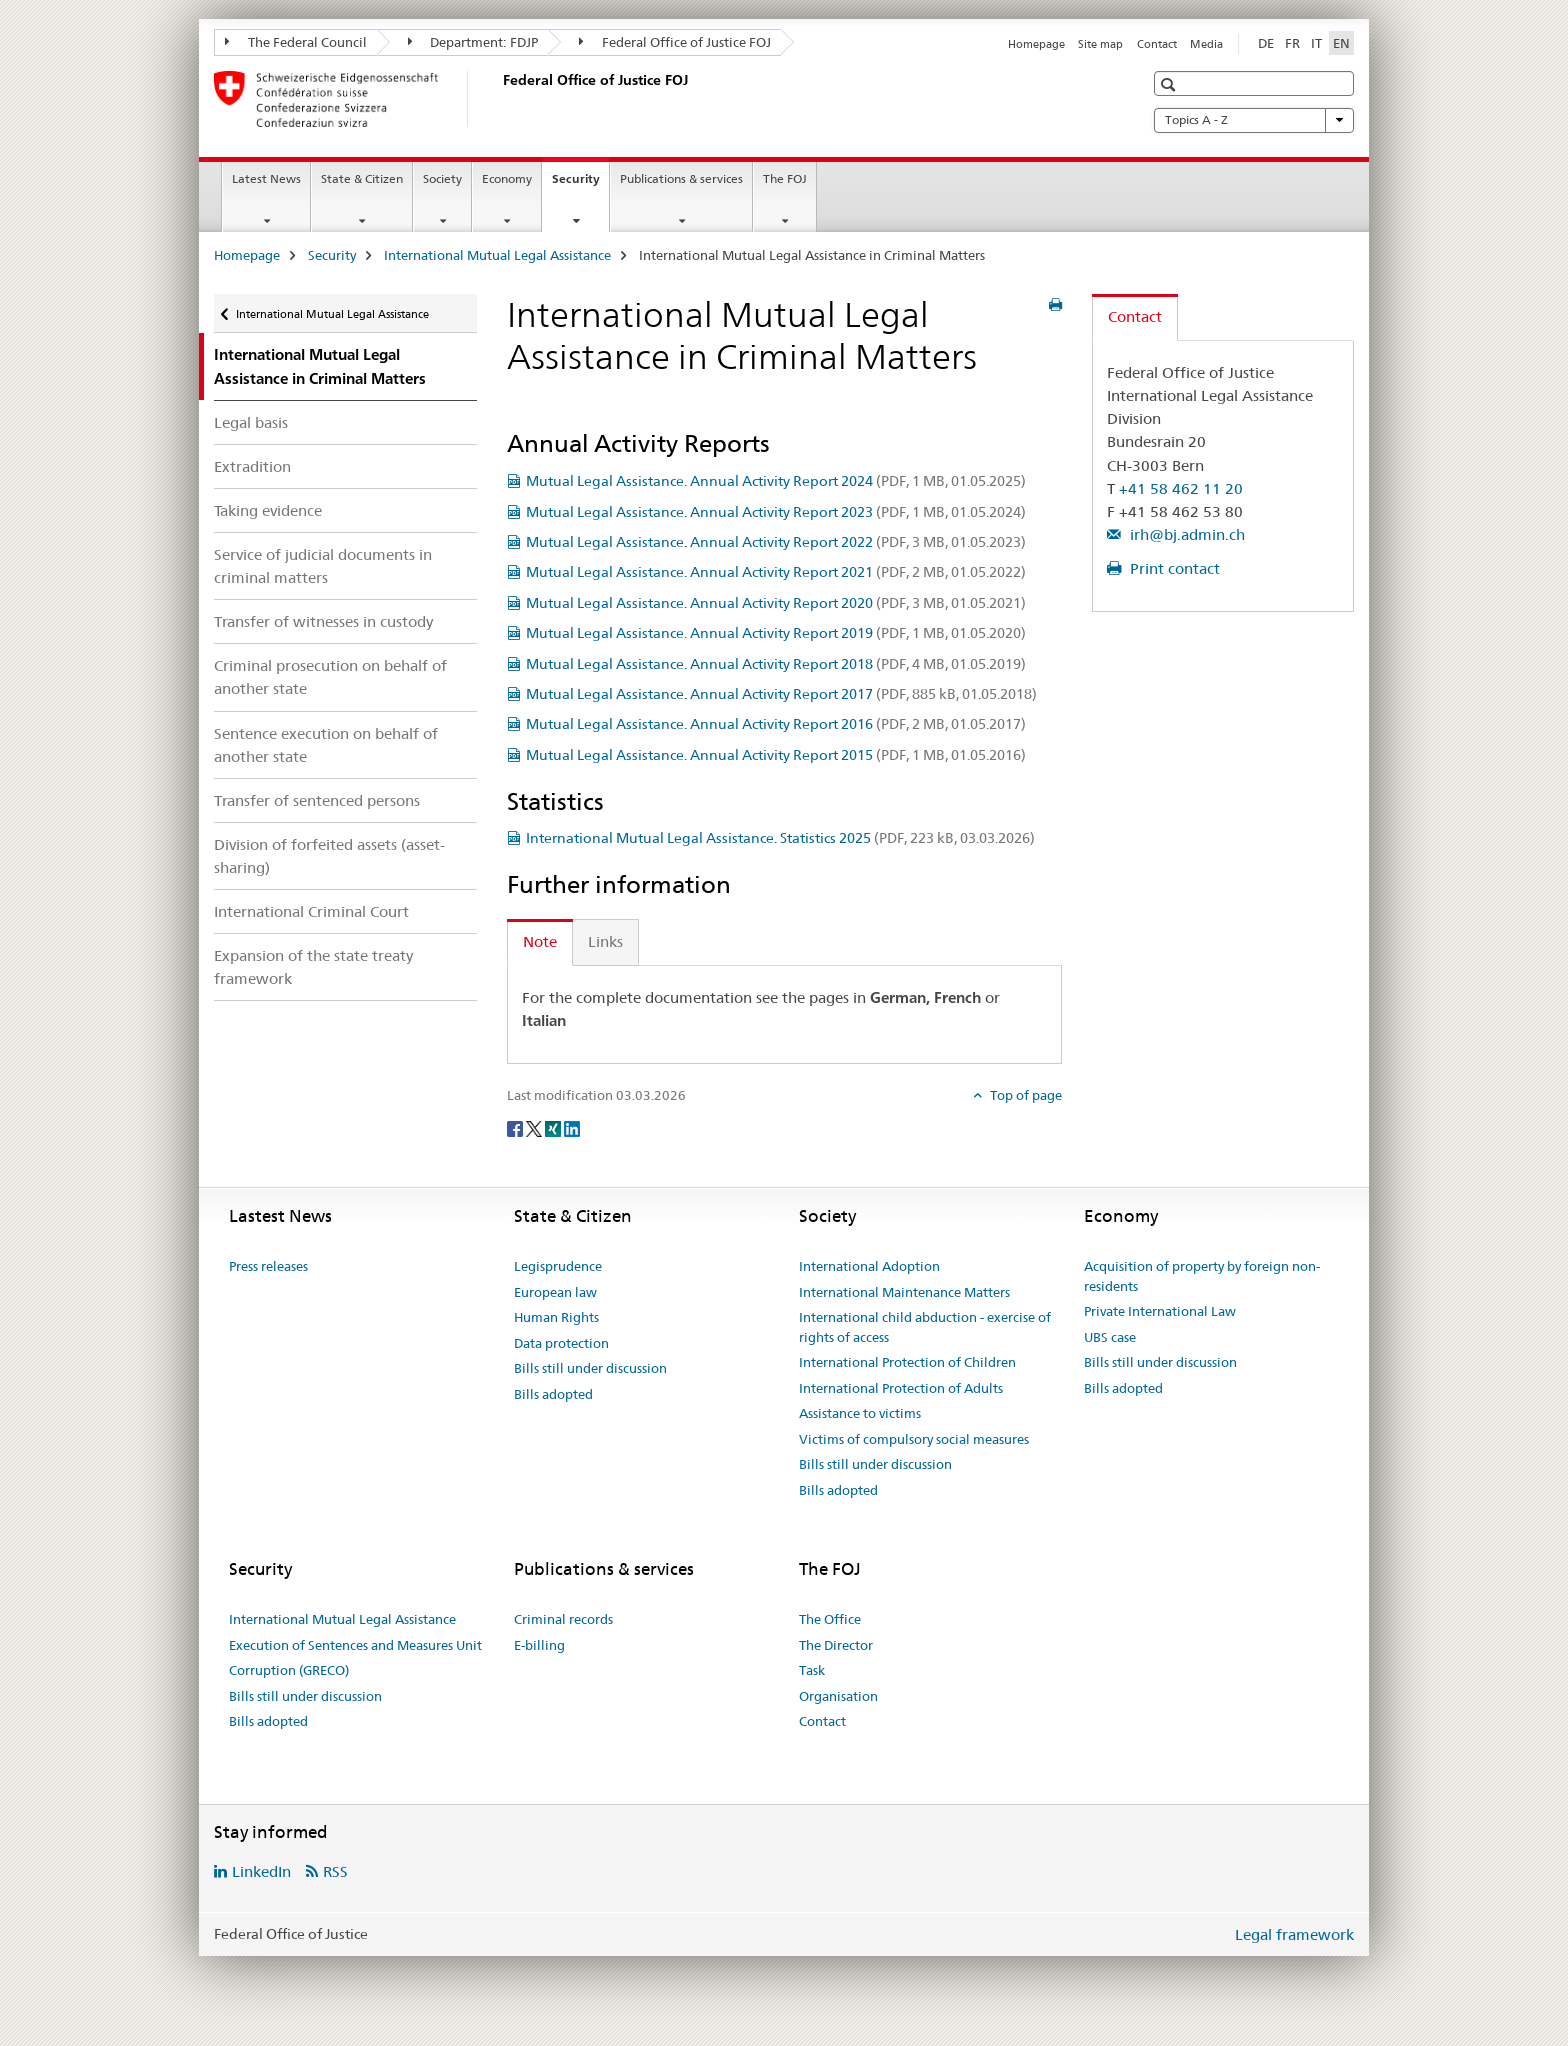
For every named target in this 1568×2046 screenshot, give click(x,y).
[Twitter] (535, 1128)
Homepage (1036, 44)
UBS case (1110, 1337)
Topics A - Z (1254, 120)
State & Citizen (362, 178)
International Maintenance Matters (904, 1292)
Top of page (1024, 1095)
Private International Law (1160, 1311)
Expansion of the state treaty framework (313, 967)
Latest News (266, 178)
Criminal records (563, 1619)
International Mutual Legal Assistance (497, 255)
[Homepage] (499, 99)
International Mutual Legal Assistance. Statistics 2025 (780, 838)
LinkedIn (261, 1871)
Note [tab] (540, 941)
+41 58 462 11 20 (1181, 488)
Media (1206, 44)
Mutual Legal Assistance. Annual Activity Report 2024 (776, 481)
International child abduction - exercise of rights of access (925, 1327)
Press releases (268, 1266)
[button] (1170, 84)
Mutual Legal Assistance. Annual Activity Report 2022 (776, 542)
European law (555, 1292)
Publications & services (681, 178)
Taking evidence (268, 510)
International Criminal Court (311, 911)
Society (442, 178)
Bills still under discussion (590, 1368)
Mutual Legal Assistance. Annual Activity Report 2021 (776, 572)
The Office (830, 1619)
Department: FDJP (473, 42)
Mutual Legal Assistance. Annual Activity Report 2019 (776, 633)
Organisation (838, 1696)
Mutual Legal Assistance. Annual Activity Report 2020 (776, 603)
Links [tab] (605, 941)
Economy (507, 178)
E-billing (539, 1645)
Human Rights (556, 1317)
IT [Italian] (1316, 43)
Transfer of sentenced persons (317, 800)
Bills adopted (553, 1394)
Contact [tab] (1135, 316)
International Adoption (869, 1266)
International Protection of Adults (901, 1388)
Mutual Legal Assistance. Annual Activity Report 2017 (781, 694)
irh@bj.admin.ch (1185, 534)
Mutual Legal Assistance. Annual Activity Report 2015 (776, 755)
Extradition (252, 466)
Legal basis (251, 422)
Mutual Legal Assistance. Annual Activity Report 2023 (776, 512)
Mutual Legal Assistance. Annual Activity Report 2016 (776, 724)
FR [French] (1292, 43)
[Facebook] (516, 1128)
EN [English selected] (1341, 43)
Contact (1157, 44)
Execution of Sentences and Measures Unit (355, 1645)
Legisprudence (558, 1266)
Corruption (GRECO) (289, 1670)
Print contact (1173, 568)
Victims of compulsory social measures (914, 1439)
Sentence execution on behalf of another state (326, 745)
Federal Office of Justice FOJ (675, 42)
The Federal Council (296, 42)
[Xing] (554, 1128)
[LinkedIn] (572, 1128)
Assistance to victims (860, 1413)
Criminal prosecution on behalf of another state (330, 677)
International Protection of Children (907, 1362)
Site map (1100, 44)
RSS (335, 1871)
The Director (836, 1645)
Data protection (561, 1343)
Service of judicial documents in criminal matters (323, 566)
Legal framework (1294, 1934)
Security (580, 185)
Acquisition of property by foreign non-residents (1202, 1276)
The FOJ (785, 178)
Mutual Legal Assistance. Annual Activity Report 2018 (776, 664)
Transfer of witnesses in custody (323, 621)
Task (812, 1670)
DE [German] (1266, 43)
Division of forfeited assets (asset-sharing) (329, 856)
